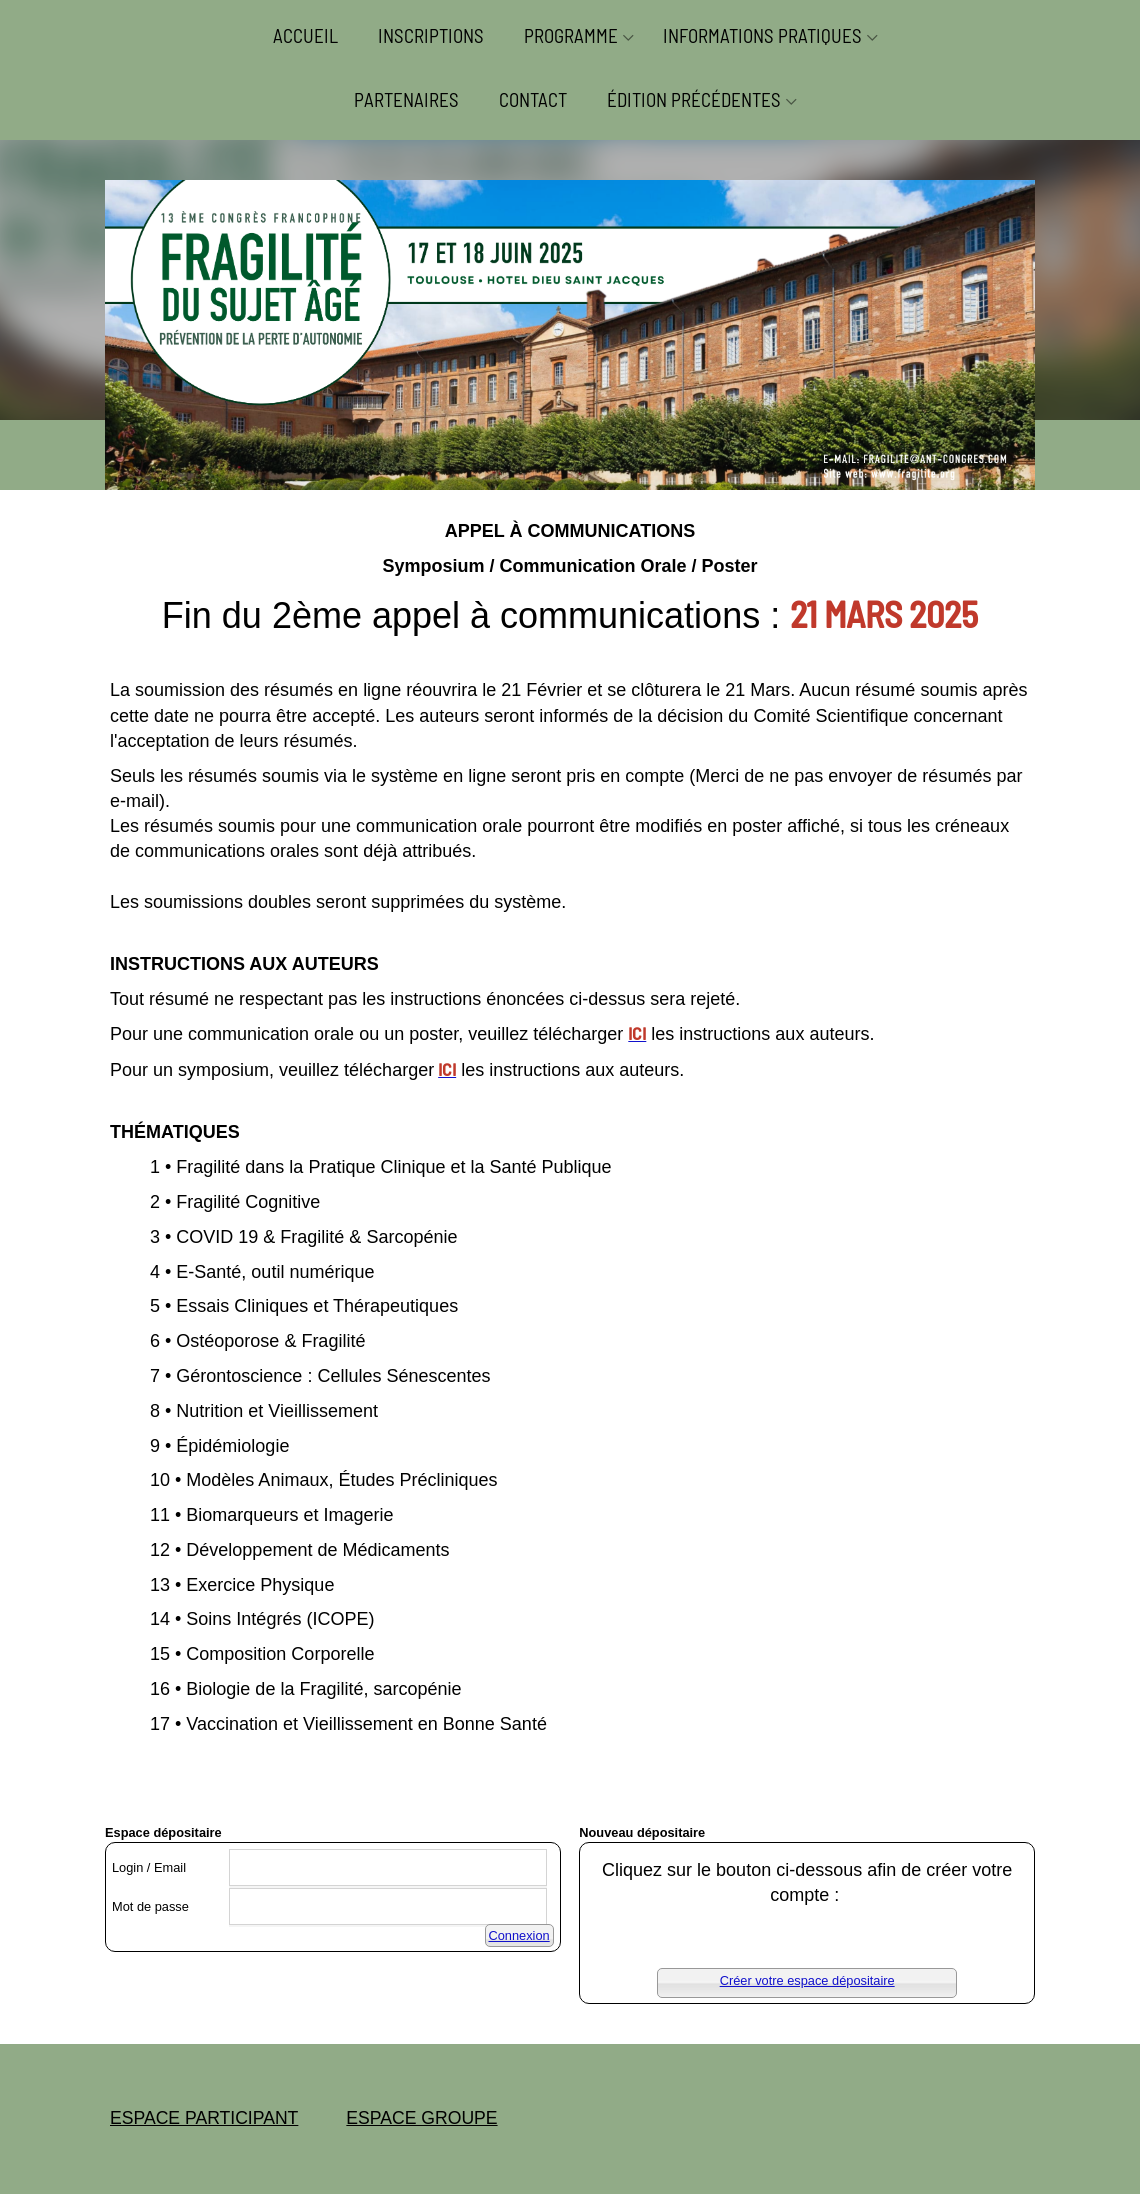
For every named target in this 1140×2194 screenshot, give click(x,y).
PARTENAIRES (406, 99)
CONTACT (533, 99)
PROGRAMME (571, 35)
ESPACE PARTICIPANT (204, 2118)
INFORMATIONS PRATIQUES (762, 35)
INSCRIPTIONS (431, 35)
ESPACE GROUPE (421, 2118)
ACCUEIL (305, 35)
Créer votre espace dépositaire (807, 1980)
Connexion (519, 1935)
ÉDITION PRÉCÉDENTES (694, 99)
